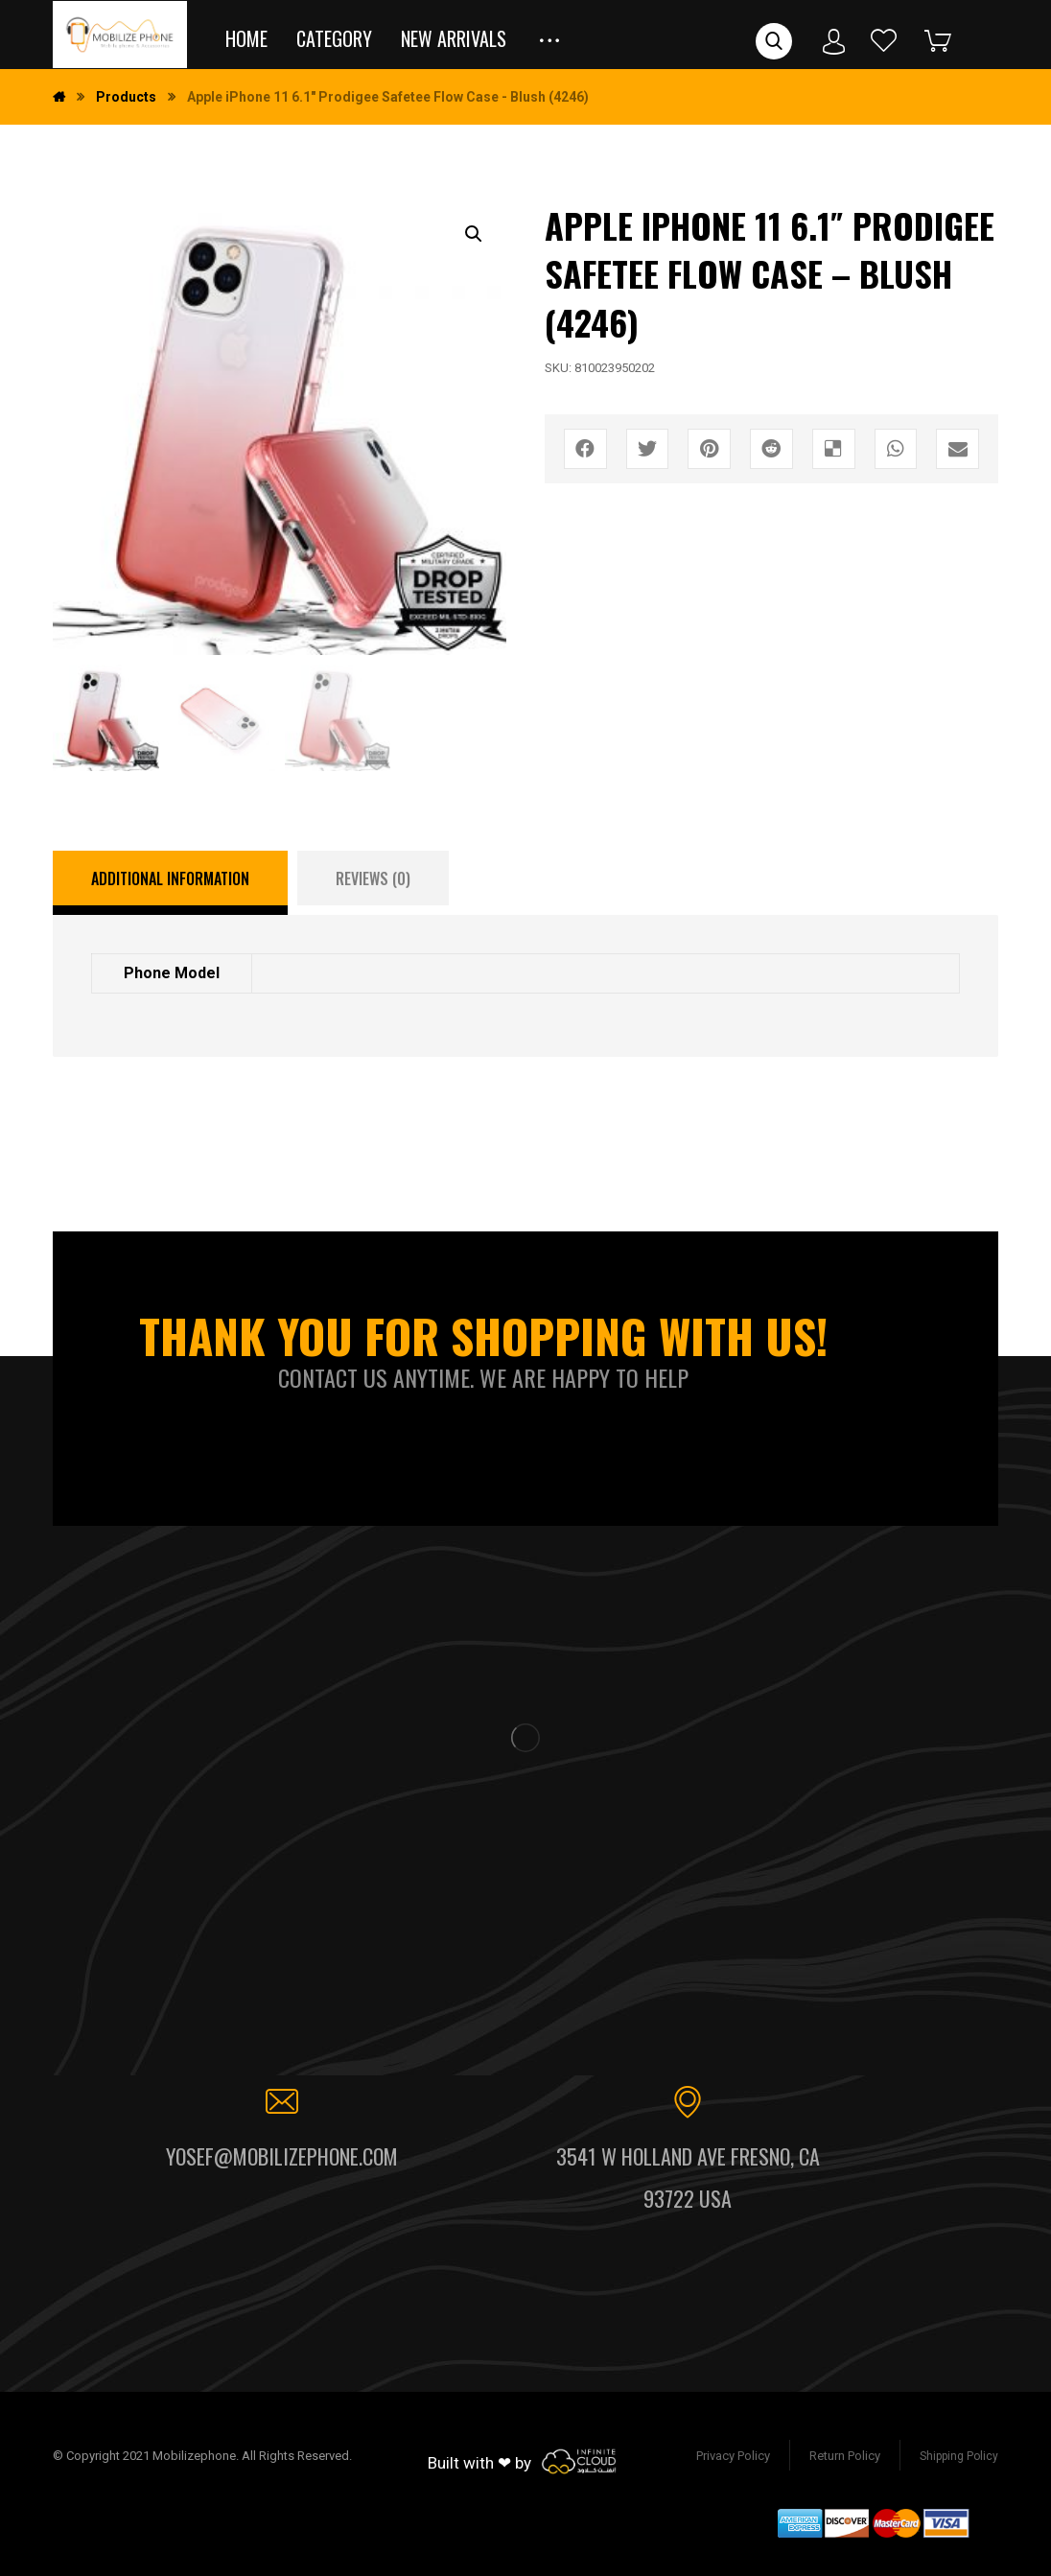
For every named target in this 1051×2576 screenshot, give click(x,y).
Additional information (170, 878)
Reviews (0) (373, 878)
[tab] (170, 883)
